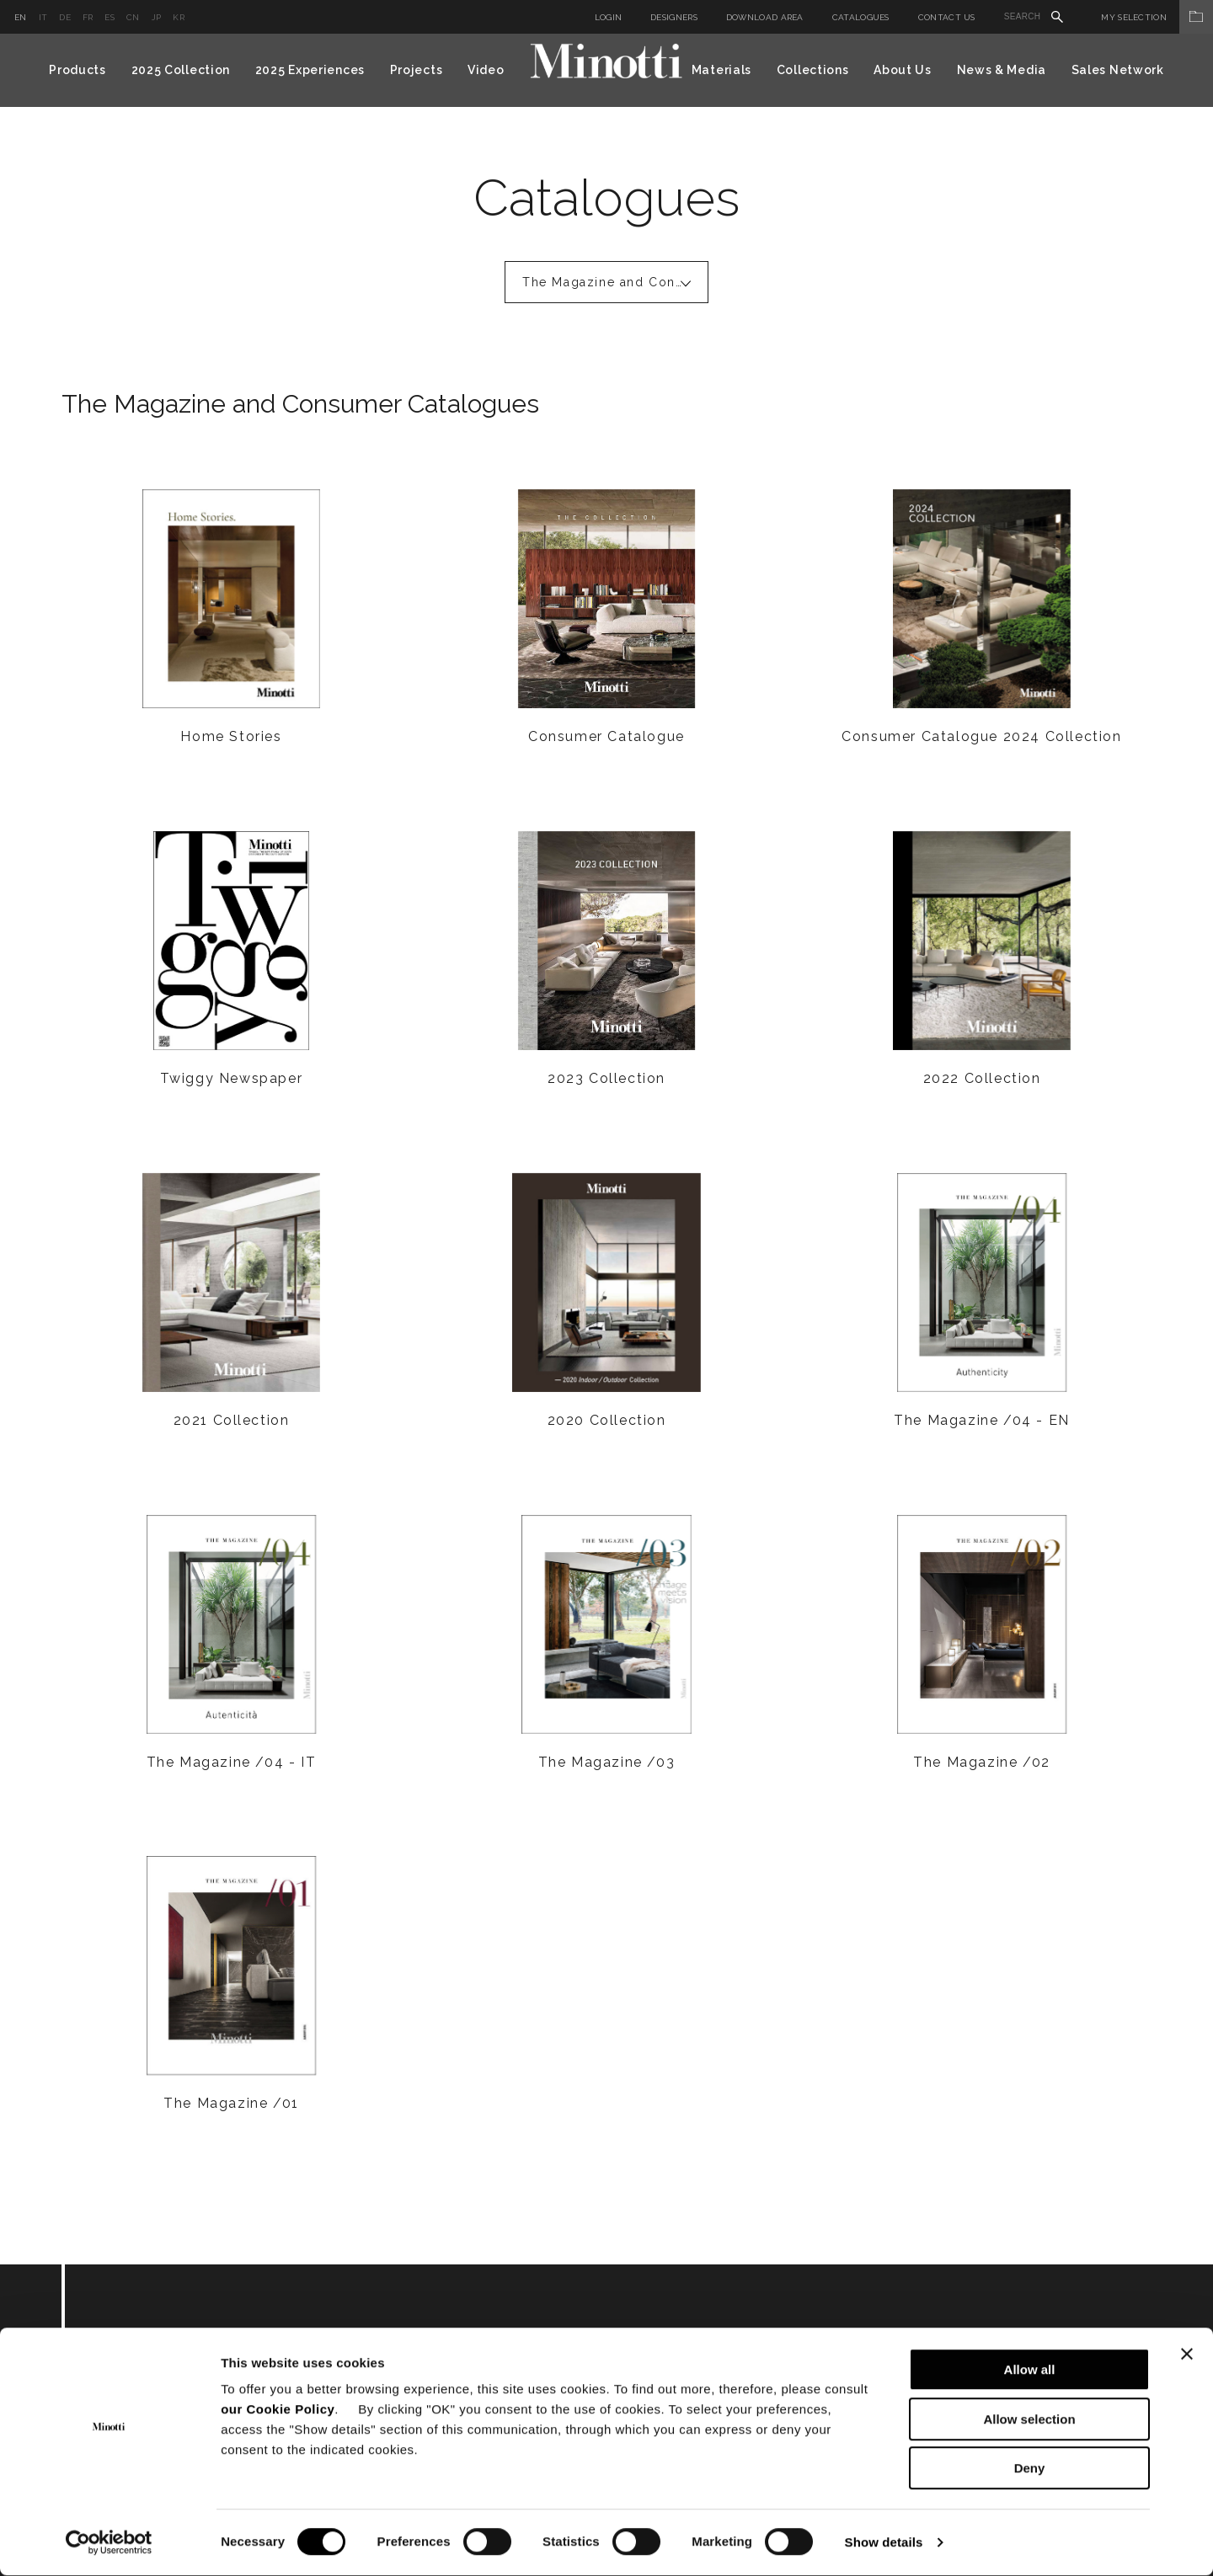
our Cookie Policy (277, 2410)
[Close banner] (1187, 2354)
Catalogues (861, 17)
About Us (903, 70)
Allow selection (1029, 2420)
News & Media (1001, 70)
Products (77, 70)
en (20, 17)
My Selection (1157, 17)
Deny (1029, 2468)
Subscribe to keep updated (262, 2356)
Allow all (1029, 2370)
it (43, 17)
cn (133, 17)
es (109, 17)
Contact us (946, 17)
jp (157, 17)
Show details (884, 2543)
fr (88, 17)
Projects (416, 70)
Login (609, 17)
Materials (721, 70)
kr (178, 17)
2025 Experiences (310, 70)
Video (486, 70)
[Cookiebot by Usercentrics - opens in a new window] (109, 2543)
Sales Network (1117, 70)
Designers (673, 17)
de (65, 17)
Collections (813, 70)
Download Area (765, 17)
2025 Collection (181, 70)
